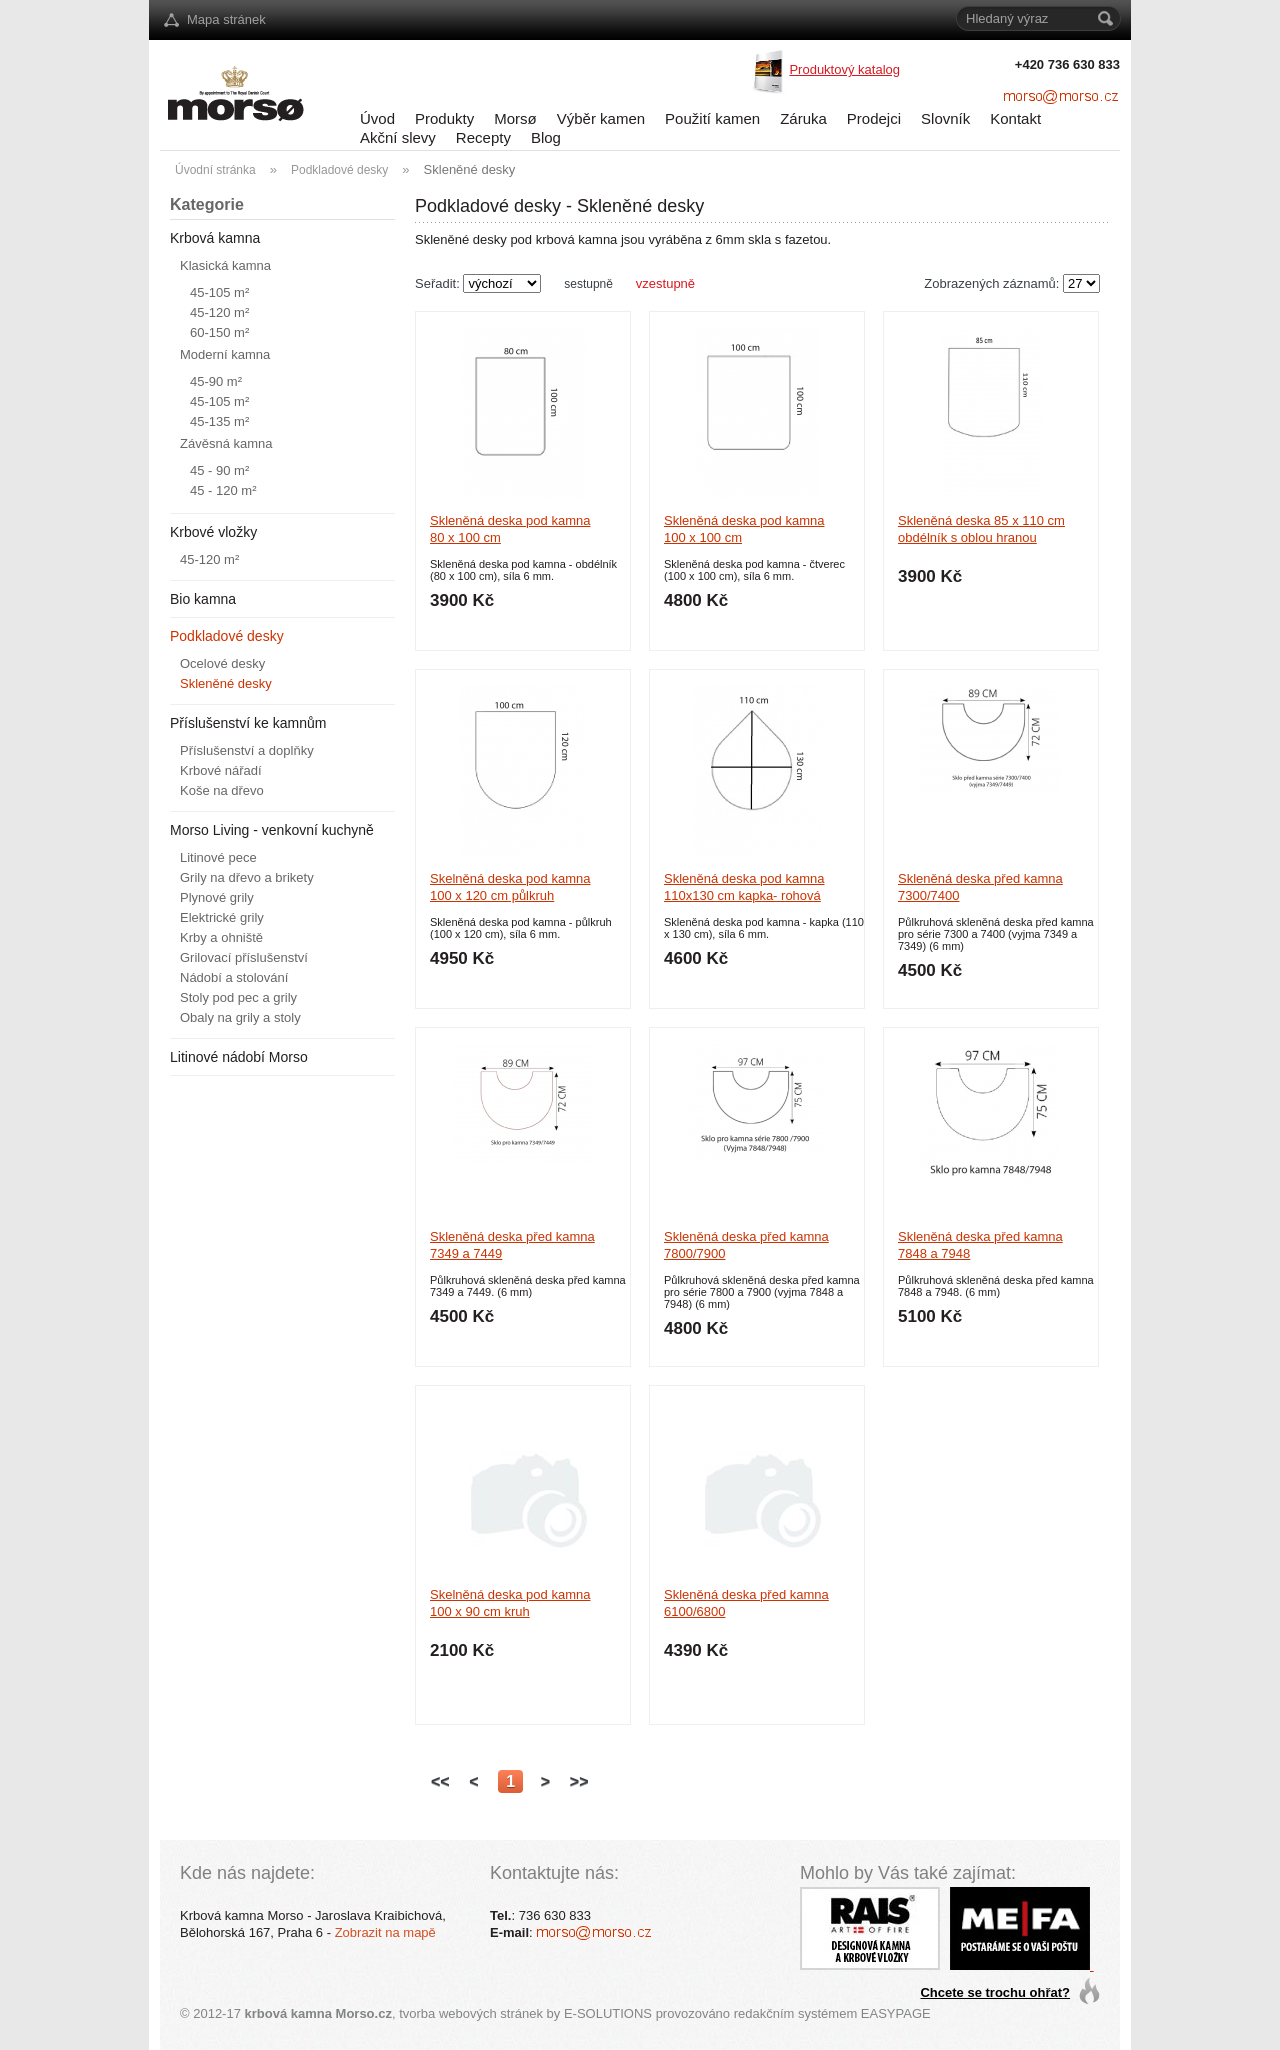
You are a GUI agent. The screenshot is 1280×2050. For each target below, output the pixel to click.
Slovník (945, 118)
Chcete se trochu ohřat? (995, 1992)
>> (579, 1781)
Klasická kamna (225, 265)
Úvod (377, 118)
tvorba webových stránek (471, 2013)
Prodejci (874, 118)
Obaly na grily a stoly (240, 1017)
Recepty (483, 137)
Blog (546, 137)
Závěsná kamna (226, 443)
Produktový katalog (844, 69)
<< (440, 1781)
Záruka (803, 118)
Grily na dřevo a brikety (247, 877)
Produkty (444, 118)
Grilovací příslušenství (244, 957)
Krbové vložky (213, 532)
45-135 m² (219, 421)
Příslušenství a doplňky (247, 750)
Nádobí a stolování (234, 977)
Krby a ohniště (221, 937)
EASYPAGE (896, 2013)
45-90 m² (216, 381)
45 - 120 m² (223, 490)
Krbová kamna (215, 238)
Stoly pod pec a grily (238, 997)
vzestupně (665, 283)
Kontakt (1015, 118)
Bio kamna (203, 599)
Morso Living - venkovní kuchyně (272, 830)
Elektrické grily (222, 917)
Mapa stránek (226, 19)
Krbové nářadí (221, 770)
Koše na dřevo (222, 790)
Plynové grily (217, 897)
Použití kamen (712, 118)
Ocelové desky (222, 663)
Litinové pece (218, 857)
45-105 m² (219, 292)
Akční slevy (398, 137)
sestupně (588, 284)
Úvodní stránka (215, 170)
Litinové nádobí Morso (239, 1057)
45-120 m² (219, 312)
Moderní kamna (225, 354)
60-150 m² (219, 332)
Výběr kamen (601, 118)
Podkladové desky (227, 636)
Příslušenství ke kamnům (248, 723)
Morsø (515, 118)
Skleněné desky (226, 683)
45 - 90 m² (219, 470)
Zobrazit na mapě (385, 1932)
